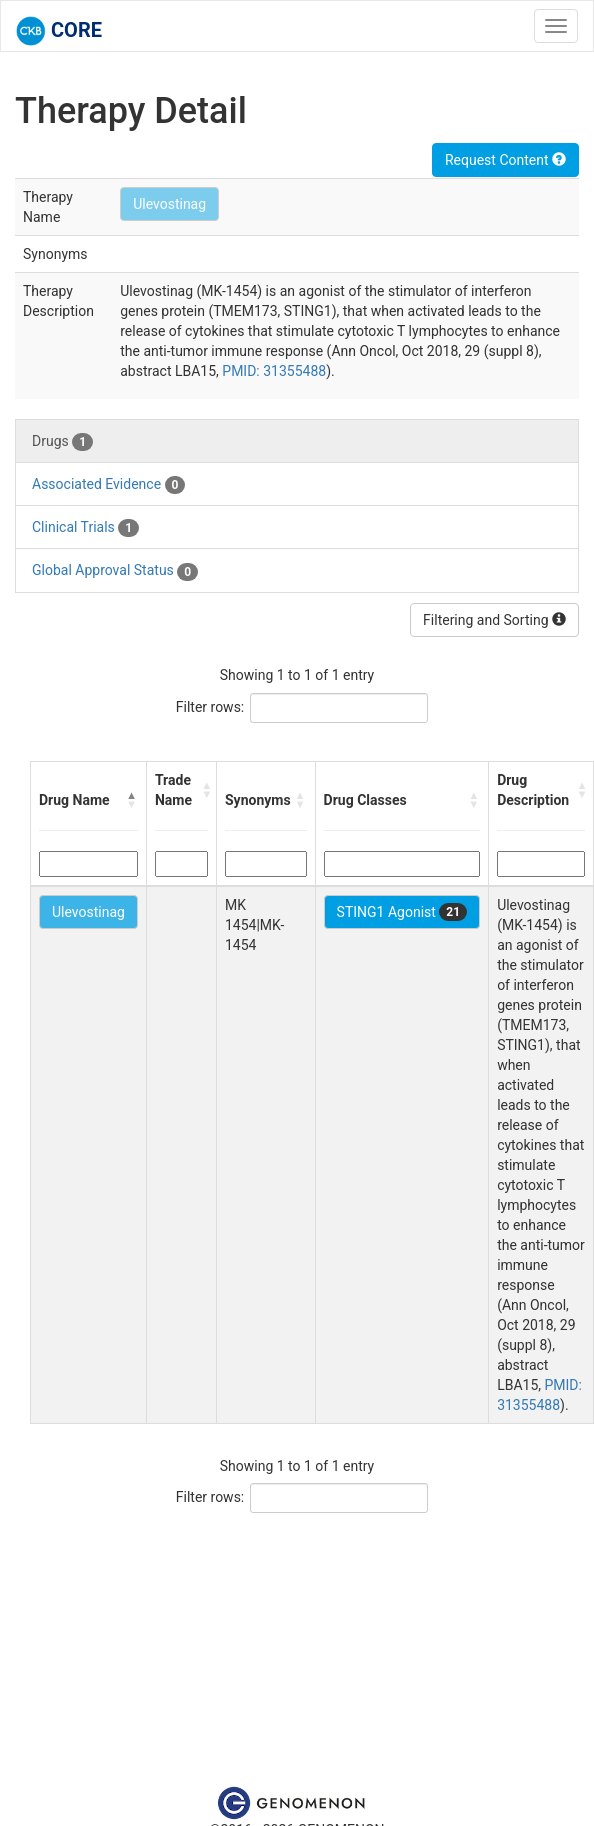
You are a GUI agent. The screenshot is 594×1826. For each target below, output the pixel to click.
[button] (132, 800)
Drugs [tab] (62, 442)
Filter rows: (210, 707)
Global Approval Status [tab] (115, 571)
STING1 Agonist (402, 912)
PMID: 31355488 (274, 371)
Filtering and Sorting (494, 620)
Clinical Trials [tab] (85, 528)
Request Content (505, 160)
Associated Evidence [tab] (108, 485)
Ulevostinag (169, 204)
